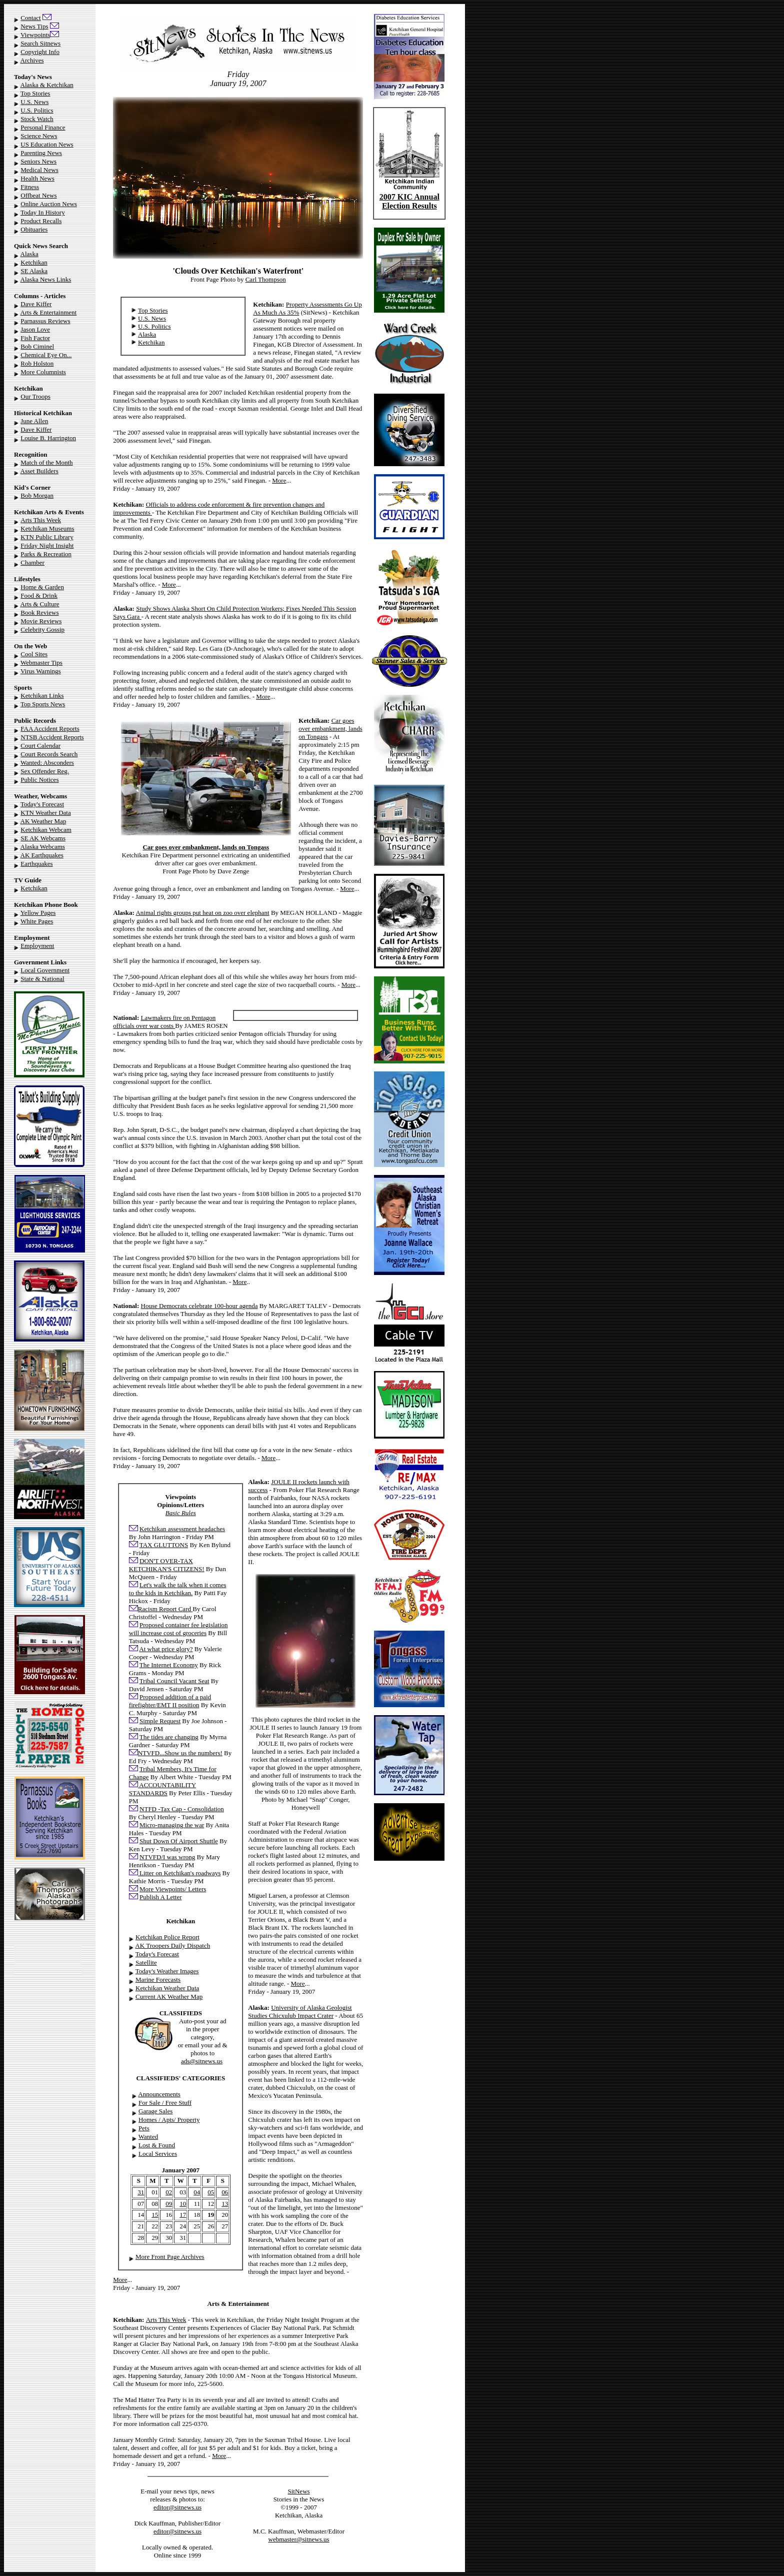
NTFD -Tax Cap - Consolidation (182, 1809)
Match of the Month (46, 462)
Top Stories (35, 93)
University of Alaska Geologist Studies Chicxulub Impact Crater (300, 2011)
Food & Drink (39, 595)
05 (211, 2192)
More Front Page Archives (170, 2256)
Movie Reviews (41, 621)
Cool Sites (34, 654)
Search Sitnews (40, 43)
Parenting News (41, 153)
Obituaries (34, 229)
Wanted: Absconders (47, 762)
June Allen (34, 421)
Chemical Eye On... (46, 355)
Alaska (29, 254)
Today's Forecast (42, 804)
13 (225, 2203)
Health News (37, 178)
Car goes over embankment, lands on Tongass (330, 728)
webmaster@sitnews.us (299, 2539)
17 (183, 2214)
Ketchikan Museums (47, 528)
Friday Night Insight (47, 545)
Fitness (29, 187)
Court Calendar (40, 745)
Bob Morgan (37, 495)
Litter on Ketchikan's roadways (179, 1873)
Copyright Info (40, 52)
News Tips (34, 26)
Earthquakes (36, 863)
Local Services (157, 2153)
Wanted (148, 2136)
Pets (144, 2128)
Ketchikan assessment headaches (182, 1529)
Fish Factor (35, 338)
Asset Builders (39, 471)
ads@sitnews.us (201, 2061)
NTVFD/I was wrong (167, 1857)
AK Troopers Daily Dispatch (172, 1945)
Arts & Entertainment (48, 312)
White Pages (36, 921)
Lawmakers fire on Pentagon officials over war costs (164, 1021)
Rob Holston (37, 363)
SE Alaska (34, 271)
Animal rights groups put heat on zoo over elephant (202, 912)
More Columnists (43, 372)
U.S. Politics (36, 110)
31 (141, 2192)
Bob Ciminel (37, 346)
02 (169, 2192)
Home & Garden (42, 587)
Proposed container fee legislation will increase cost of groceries (178, 1629)
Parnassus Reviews (45, 321)
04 (197, 2192)
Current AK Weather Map (169, 1996)
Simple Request (160, 1721)
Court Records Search (49, 754)
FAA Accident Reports (49, 728)
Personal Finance (42, 127)
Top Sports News (42, 704)
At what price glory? (165, 1649)
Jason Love (35, 329)
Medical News (39, 170)
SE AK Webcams (43, 838)
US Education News (46, 144)
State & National (42, 978)
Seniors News (38, 161)
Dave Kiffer (36, 304)
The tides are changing (169, 1737)
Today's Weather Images (167, 1971)
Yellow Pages (38, 912)
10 (183, 2203)
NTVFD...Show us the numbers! (180, 1753)
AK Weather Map (43, 821)
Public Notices (39, 779)
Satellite (146, 1962)
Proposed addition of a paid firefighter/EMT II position (170, 1701)
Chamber (32, 562)
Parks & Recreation (46, 554)
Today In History (42, 212)
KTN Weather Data (45, 812)
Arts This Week (40, 520)
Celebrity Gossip (42, 629)
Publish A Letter (161, 1897)
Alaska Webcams (42, 846)
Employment (37, 945)
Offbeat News (38, 195)
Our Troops (35, 396)
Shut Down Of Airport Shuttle (179, 1841)
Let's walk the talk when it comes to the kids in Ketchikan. (177, 1589)
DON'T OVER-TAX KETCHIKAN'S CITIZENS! (166, 1565)
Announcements (159, 2094)
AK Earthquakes (42, 855)
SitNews (299, 2491)
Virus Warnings (40, 671)
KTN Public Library (46, 537)
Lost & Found (156, 2145)
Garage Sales (155, 2111)
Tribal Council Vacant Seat (175, 1681)
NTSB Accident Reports (52, 737)
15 (155, 2214)
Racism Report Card (165, 1609)
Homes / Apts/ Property (169, 2119)
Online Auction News (48, 204)
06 (225, 2192)
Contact (30, 18)
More (279, 480)
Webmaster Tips (41, 662)
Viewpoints (35, 35)
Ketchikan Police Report (168, 1937)
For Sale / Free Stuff (165, 2102)
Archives (32, 60)
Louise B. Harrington (48, 438)
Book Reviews (39, 612)
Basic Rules (181, 1513)
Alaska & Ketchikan (47, 85)
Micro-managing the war (172, 1825)
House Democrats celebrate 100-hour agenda (199, 1306)
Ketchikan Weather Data (167, 1988)
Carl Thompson (266, 279)
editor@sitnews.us (178, 2507)
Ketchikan (33, 262)
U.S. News (34, 102)
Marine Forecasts (158, 1979)
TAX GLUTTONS (164, 1545)
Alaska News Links (46, 279)
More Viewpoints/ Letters (173, 1889)
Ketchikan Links (42, 695)
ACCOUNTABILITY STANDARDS (162, 1789)
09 (169, 2203)
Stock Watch (37, 119)
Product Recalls (41, 221)
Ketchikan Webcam (46, 829)
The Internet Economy (169, 1665)
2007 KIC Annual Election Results (410, 201)
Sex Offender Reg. (44, 771)
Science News (38, 136)
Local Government (45, 970)
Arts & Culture (40, 604)
